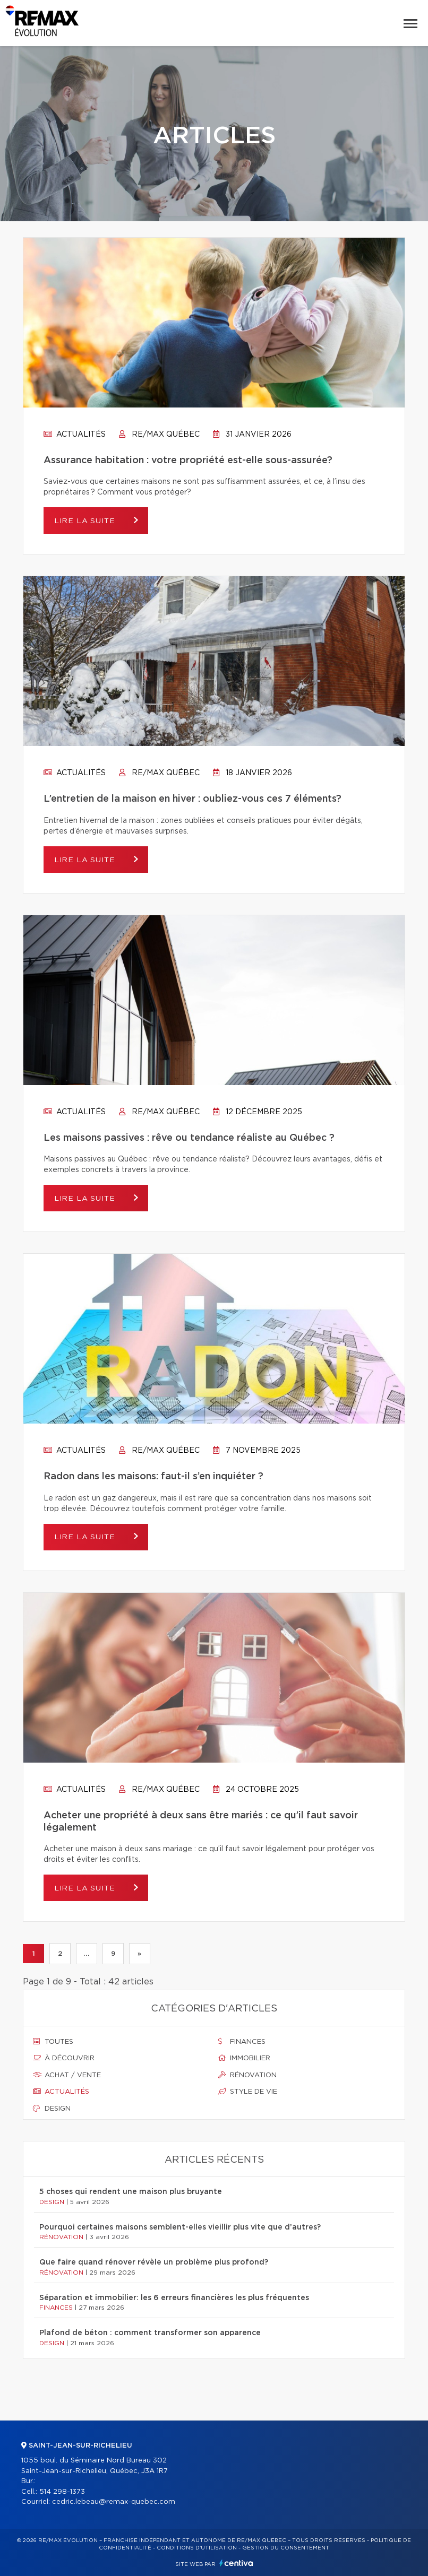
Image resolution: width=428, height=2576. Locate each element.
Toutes (53, 2041)
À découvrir (64, 2058)
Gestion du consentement (285, 2548)
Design (52, 2108)
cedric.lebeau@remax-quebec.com (113, 2502)
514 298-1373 (62, 2491)
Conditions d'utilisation (197, 2548)
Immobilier (244, 2058)
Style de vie (247, 2091)
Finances (242, 2041)
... (86, 1953)
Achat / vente (67, 2075)
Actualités (75, 434)
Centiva (236, 2563)
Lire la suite (86, 521)
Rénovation (247, 2075)
